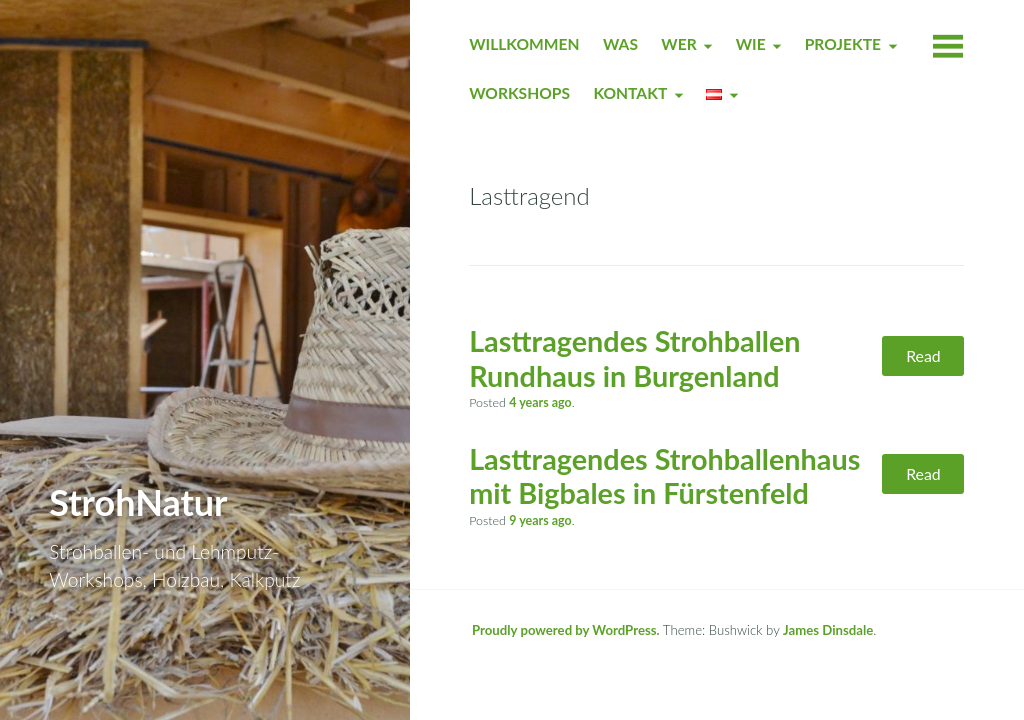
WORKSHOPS (519, 93)
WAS (620, 44)
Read (923, 355)
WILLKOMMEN (524, 44)
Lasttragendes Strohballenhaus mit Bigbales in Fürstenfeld (664, 476)
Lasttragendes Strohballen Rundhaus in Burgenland (634, 358)
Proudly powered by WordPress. (566, 630)
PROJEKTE (843, 44)
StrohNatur (138, 502)
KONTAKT (630, 93)
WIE (751, 44)
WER (678, 44)
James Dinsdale (828, 630)
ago (540, 402)
